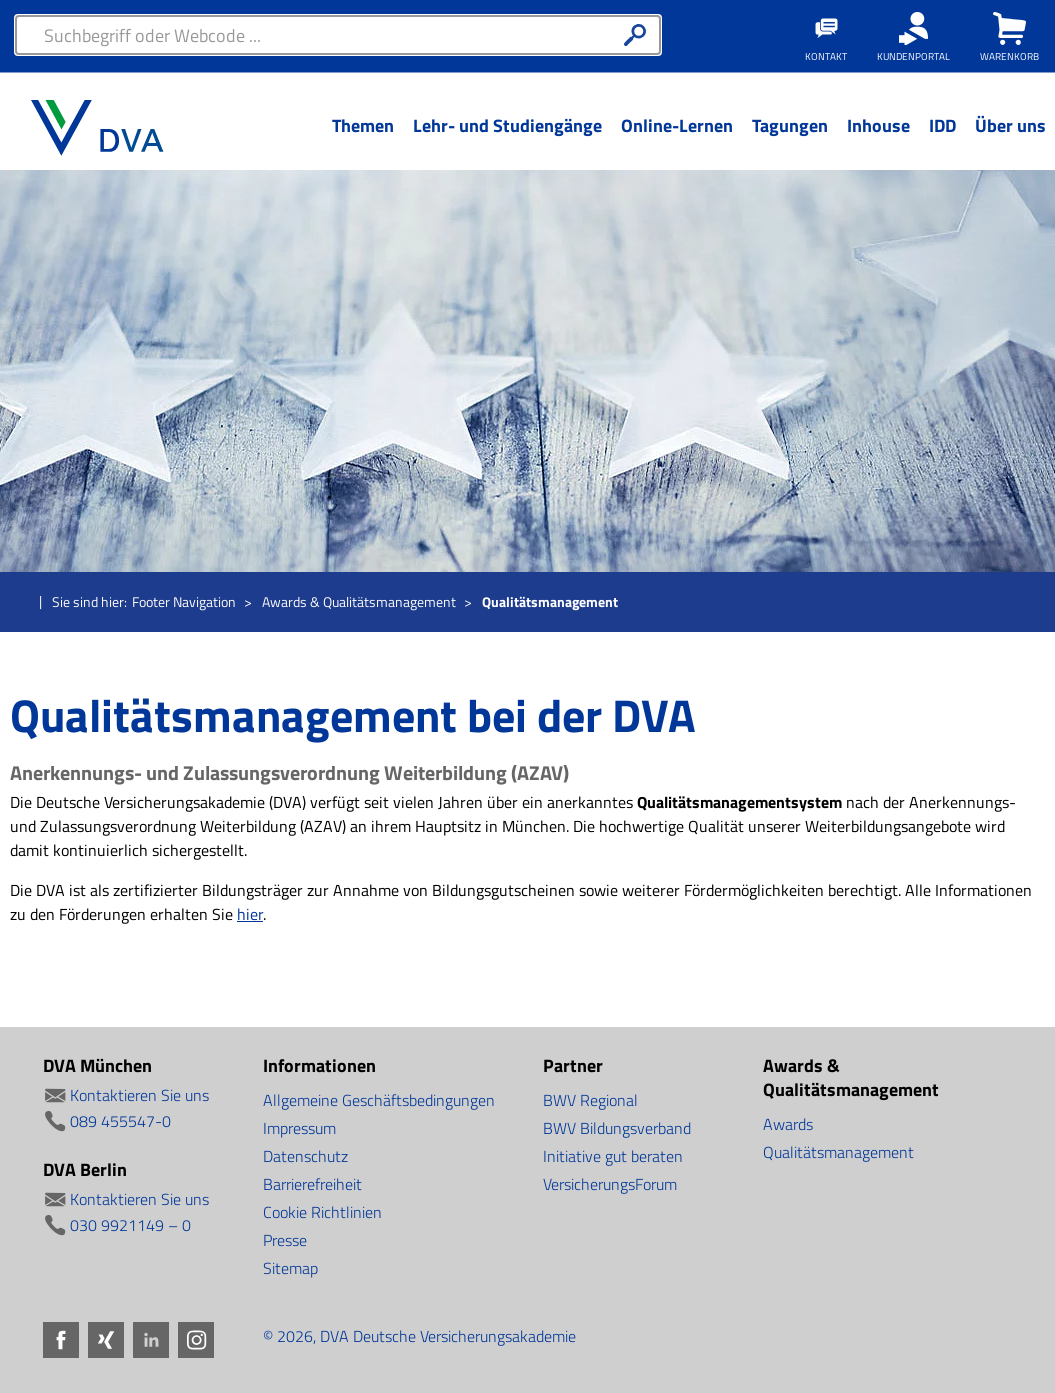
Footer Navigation (184, 601)
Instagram (196, 1340)
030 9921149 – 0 (130, 1225)
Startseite (22, 603)
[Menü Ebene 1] (362, 141)
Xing (106, 1340)
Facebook (61, 1340)
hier (250, 914)
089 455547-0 (120, 1121)
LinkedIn (151, 1340)
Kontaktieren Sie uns (139, 1095)
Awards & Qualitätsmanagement (359, 601)
